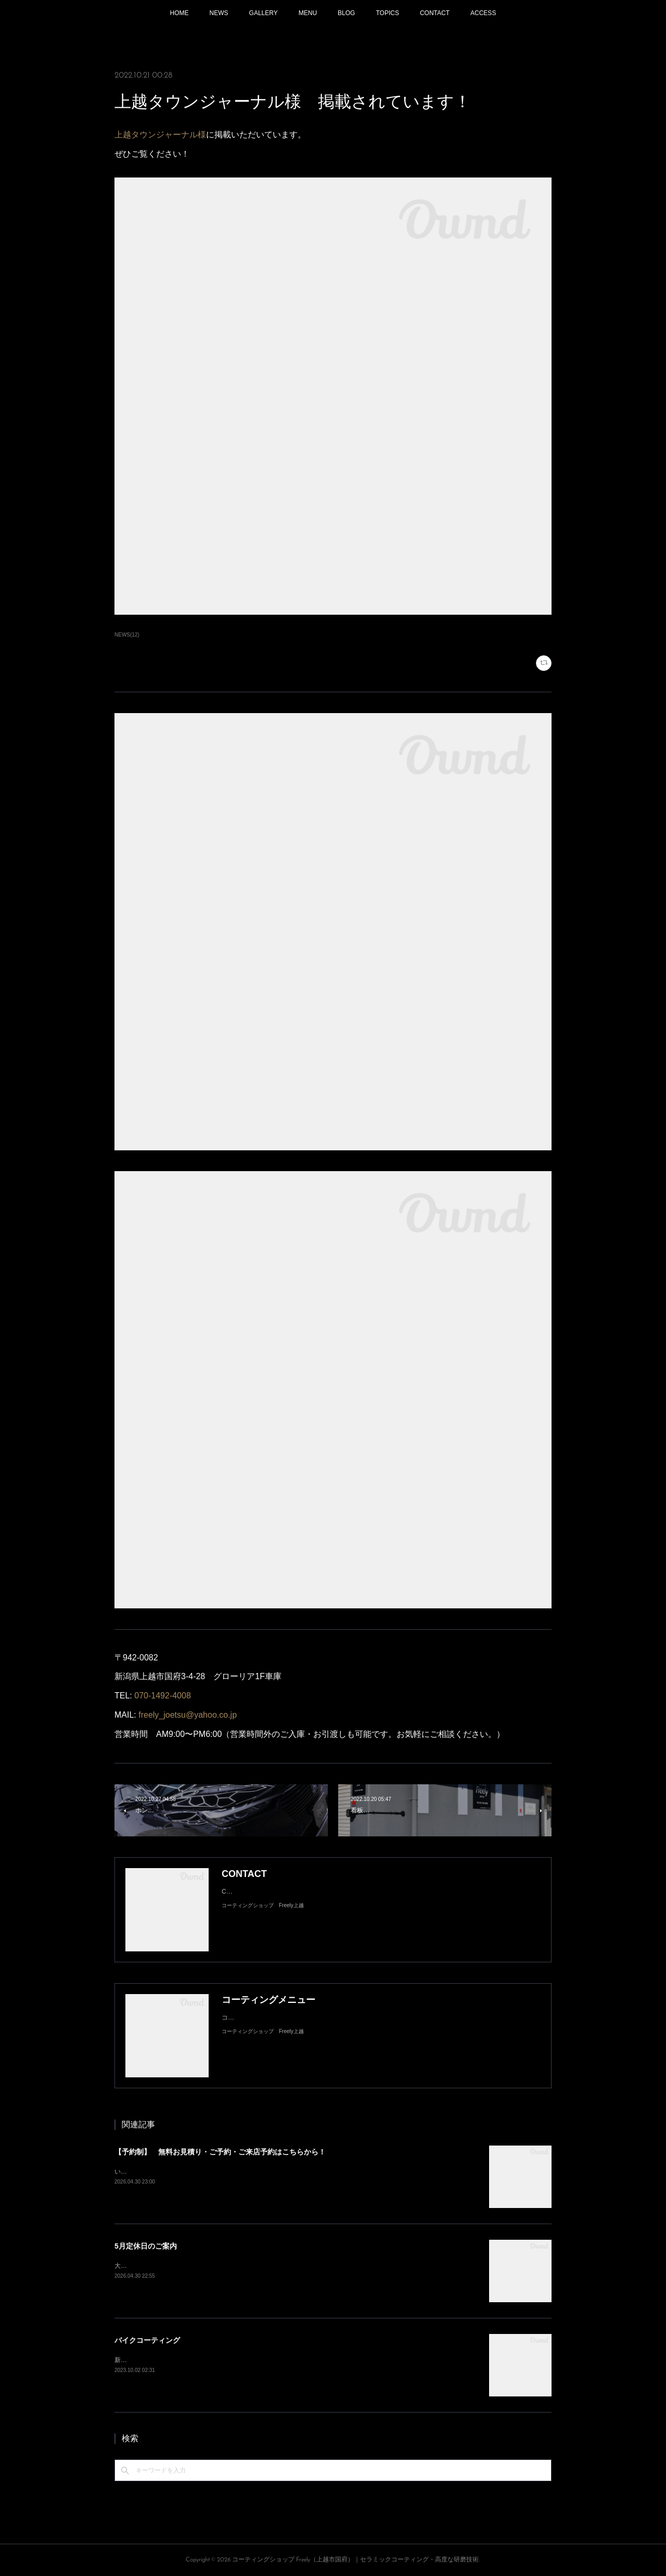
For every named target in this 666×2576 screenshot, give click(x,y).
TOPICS (387, 13)
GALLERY (263, 13)
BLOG (346, 13)
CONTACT (435, 13)
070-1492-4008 (162, 1695)
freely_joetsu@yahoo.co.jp (187, 1714)
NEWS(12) (126, 635)
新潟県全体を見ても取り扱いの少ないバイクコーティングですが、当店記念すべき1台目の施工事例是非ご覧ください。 (281, 2360)
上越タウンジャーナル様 (160, 134)
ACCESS (483, 13)
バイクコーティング (147, 2340)
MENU (308, 13)
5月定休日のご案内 (145, 2246)
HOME (179, 13)
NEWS (219, 13)
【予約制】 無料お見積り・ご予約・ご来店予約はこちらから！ (220, 2152)
